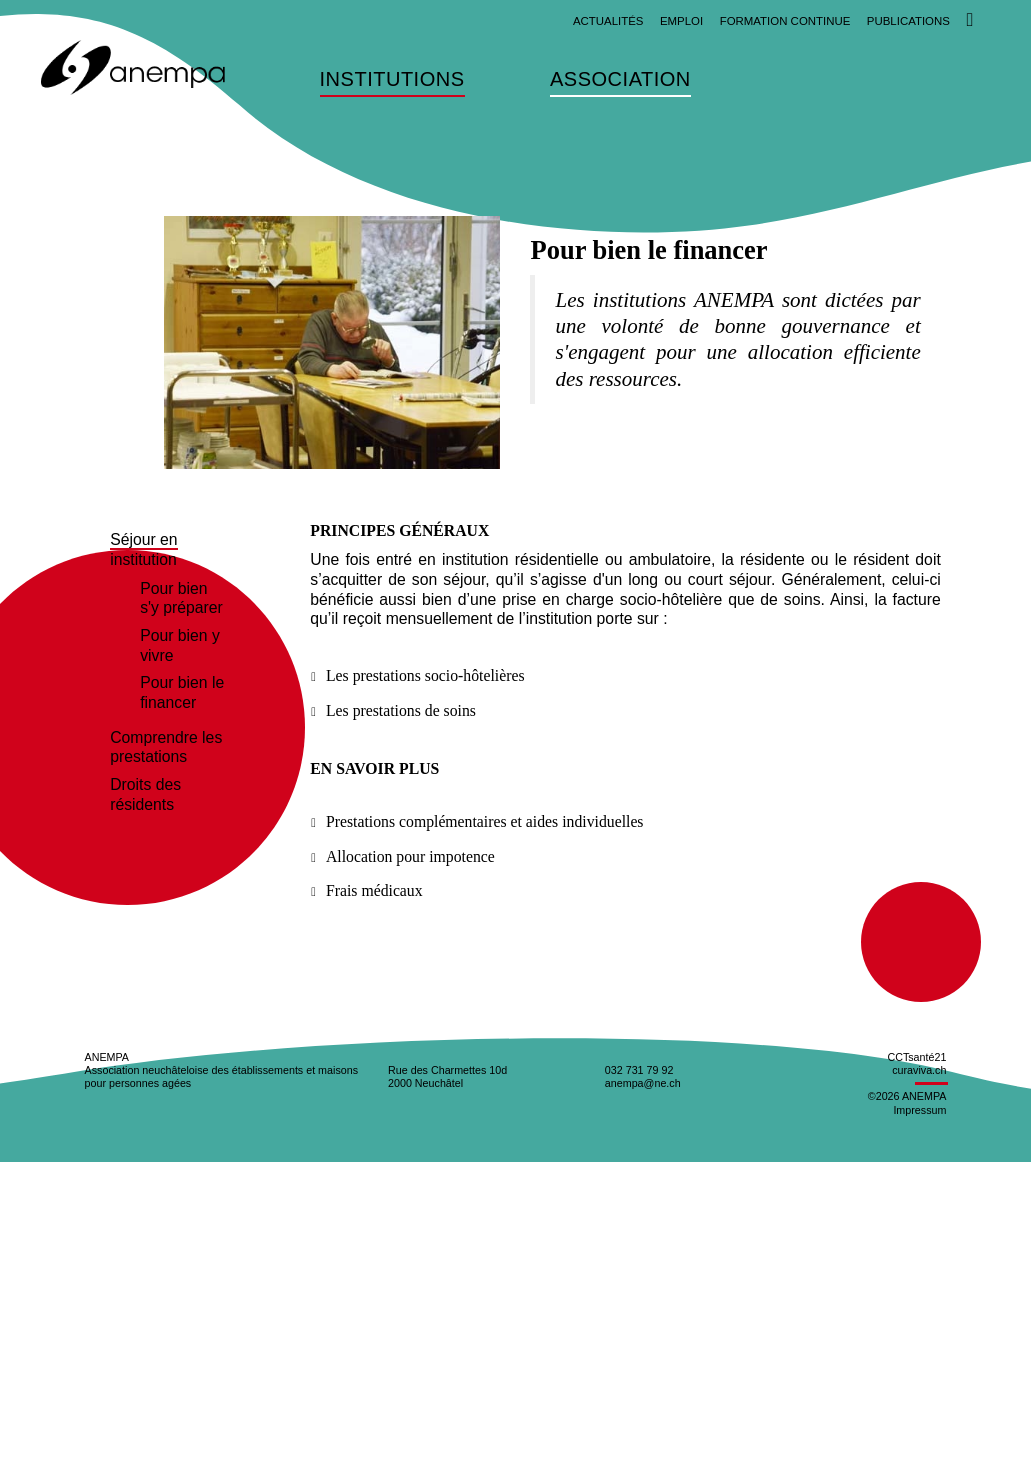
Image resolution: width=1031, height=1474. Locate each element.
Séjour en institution (143, 549)
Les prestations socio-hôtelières (425, 675)
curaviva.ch (919, 1070)
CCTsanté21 (916, 1057)
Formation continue (785, 21)
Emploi (681, 21)
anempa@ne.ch (643, 1083)
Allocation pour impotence (410, 856)
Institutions (392, 80)
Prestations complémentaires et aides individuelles (485, 821)
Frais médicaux (374, 890)
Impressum (919, 1110)
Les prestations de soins (401, 710)
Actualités (608, 21)
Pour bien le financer (182, 692)
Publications (908, 21)
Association (620, 80)
